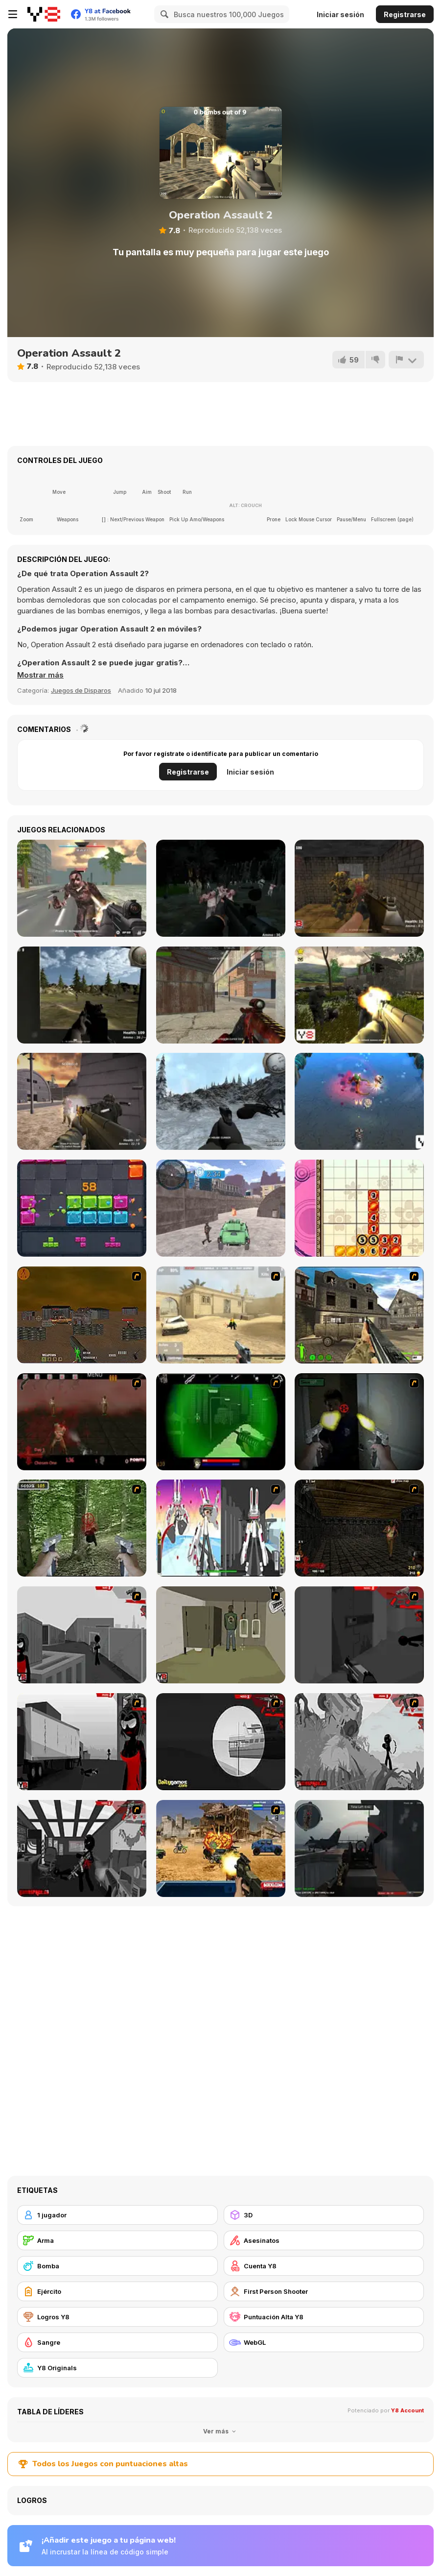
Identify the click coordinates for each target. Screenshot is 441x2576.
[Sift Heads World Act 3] (81, 1741)
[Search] (163, 14)
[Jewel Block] (81, 1208)
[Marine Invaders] (359, 1101)
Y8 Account (407, 2410)
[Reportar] (406, 359)
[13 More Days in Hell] (359, 1528)
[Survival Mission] (220, 888)
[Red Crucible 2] (359, 1848)
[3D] (324, 2215)
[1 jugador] (117, 2215)
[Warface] (220, 1634)
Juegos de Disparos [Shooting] (81, 690)
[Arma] (117, 2240)
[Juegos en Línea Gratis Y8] (43, 14)
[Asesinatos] (324, 2240)
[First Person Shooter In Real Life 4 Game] (81, 1528)
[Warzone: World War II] (359, 1314)
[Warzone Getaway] (220, 1848)
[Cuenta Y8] (324, 2266)
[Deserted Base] (81, 1101)
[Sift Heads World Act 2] (359, 1634)
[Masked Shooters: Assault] (220, 995)
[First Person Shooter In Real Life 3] (359, 1421)
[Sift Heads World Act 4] (220, 1741)
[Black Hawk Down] (220, 1101)
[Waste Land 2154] (81, 1314)
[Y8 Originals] (117, 2368)
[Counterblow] (359, 888)
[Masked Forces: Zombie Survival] (81, 888)
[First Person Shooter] (324, 2291)
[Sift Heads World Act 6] (81, 1848)
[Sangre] (117, 2342)
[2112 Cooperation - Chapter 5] (220, 1528)
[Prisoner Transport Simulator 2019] (220, 1208)
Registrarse (405, 14)
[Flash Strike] (220, 1314)
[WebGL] (324, 2342)
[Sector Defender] (359, 995)
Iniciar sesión (340, 14)
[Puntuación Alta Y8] (324, 2317)
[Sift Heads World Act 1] (81, 1634)
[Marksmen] (220, 1421)
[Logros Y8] (117, 2317)
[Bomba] (117, 2266)
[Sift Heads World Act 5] (359, 1741)
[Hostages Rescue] (81, 995)
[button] (40, 675)
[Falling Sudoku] (359, 1208)
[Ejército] (117, 2291)
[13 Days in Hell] (81, 1421)
